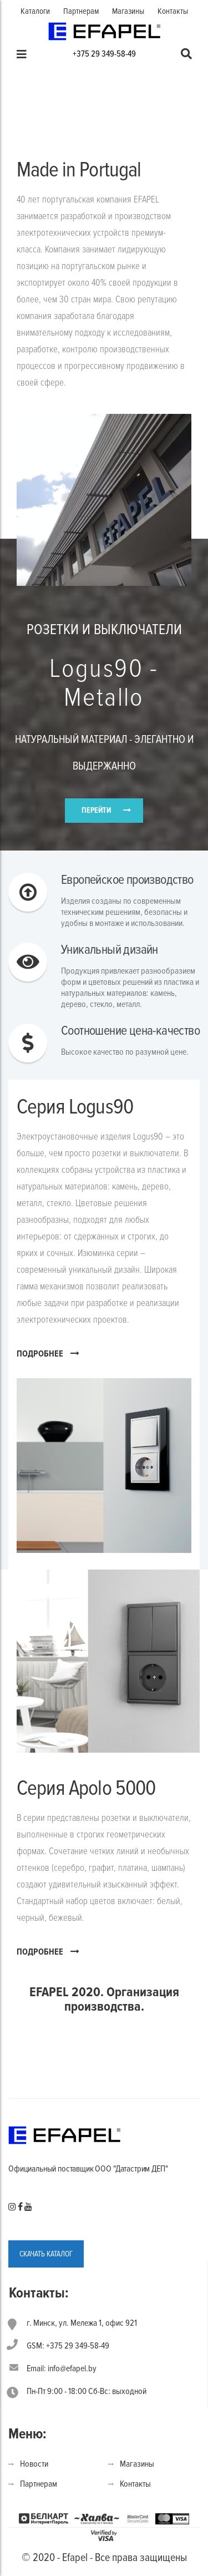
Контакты (173, 11)
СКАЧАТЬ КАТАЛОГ (46, 2254)
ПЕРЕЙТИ (96, 810)
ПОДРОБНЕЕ (48, 1353)
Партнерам (81, 11)
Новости (34, 2463)
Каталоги (35, 11)
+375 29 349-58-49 (104, 53)
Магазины (128, 11)
